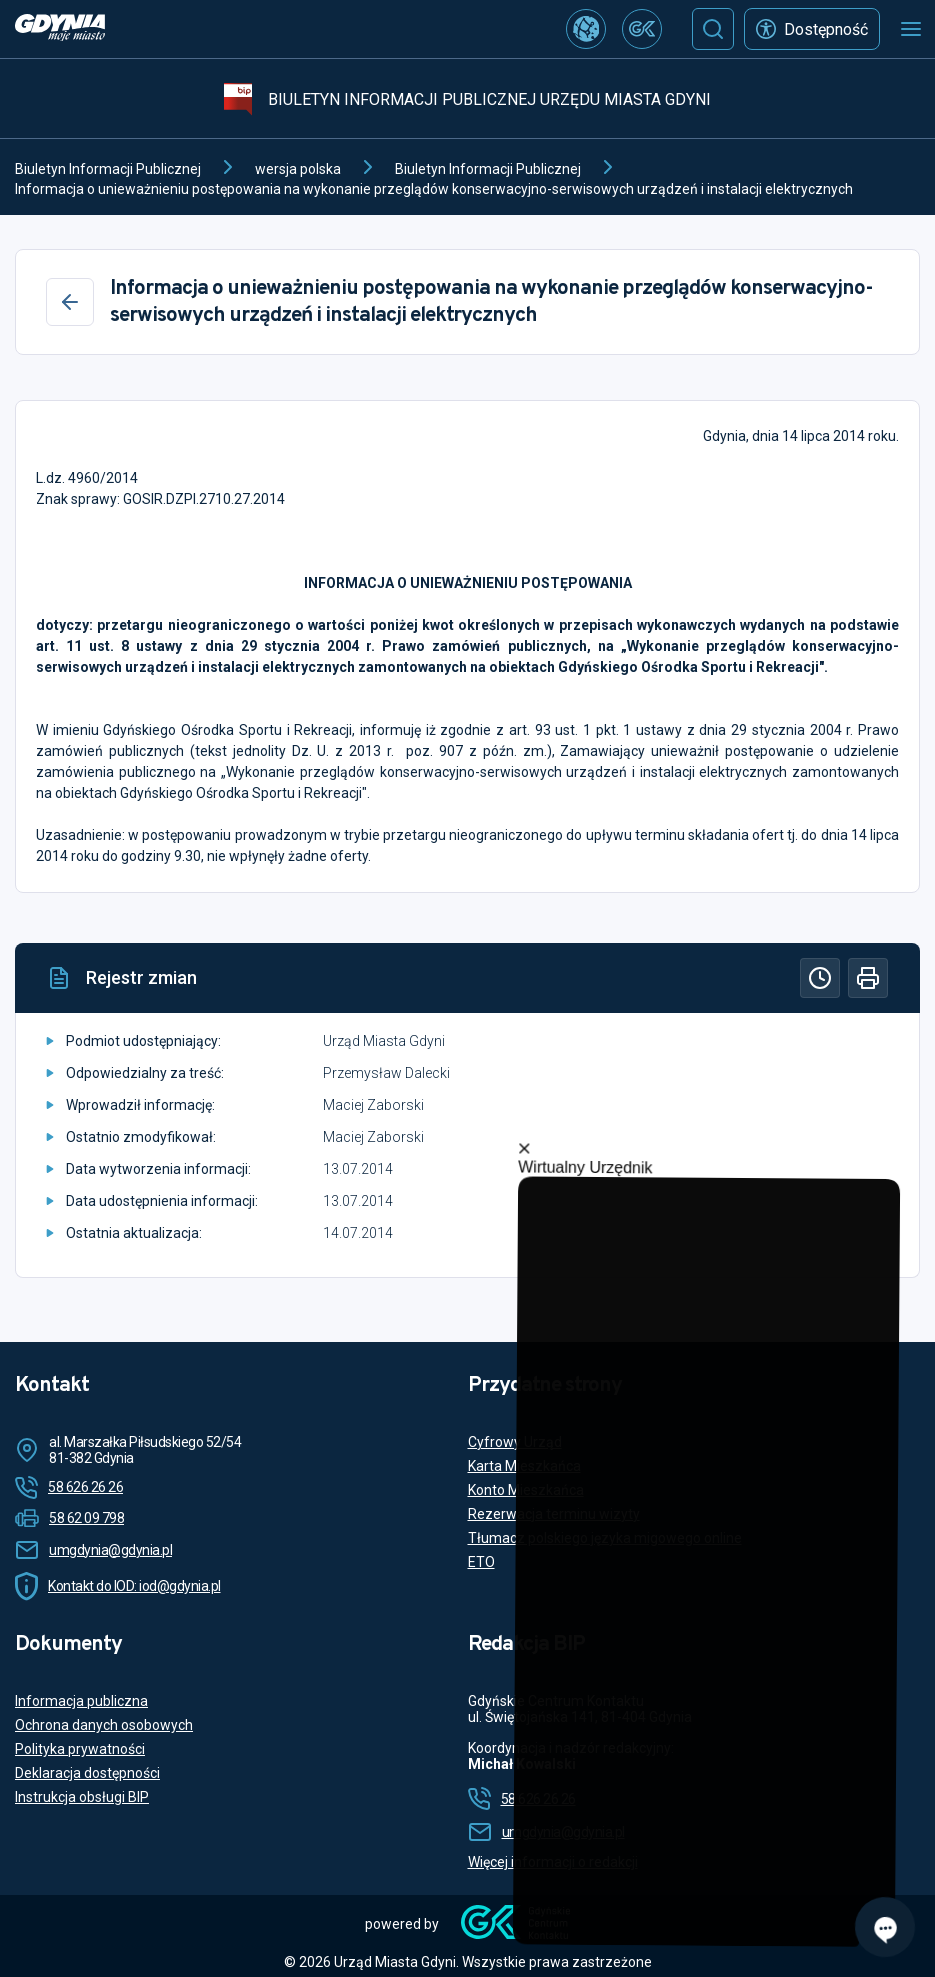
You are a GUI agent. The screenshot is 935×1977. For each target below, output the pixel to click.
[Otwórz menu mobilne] (911, 29)
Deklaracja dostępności (87, 1773)
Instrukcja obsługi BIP (82, 1797)
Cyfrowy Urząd (515, 1442)
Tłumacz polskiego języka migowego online (605, 1538)
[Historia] (820, 978)
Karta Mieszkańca (524, 1466)
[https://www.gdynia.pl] (60, 29)
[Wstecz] (70, 302)
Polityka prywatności (80, 1749)
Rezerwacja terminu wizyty (554, 1514)
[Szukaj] (713, 29)
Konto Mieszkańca (526, 1490)
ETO (481, 1562)
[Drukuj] (868, 978)
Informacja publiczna (81, 1701)
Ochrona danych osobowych (104, 1725)
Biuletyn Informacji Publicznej (108, 169)
